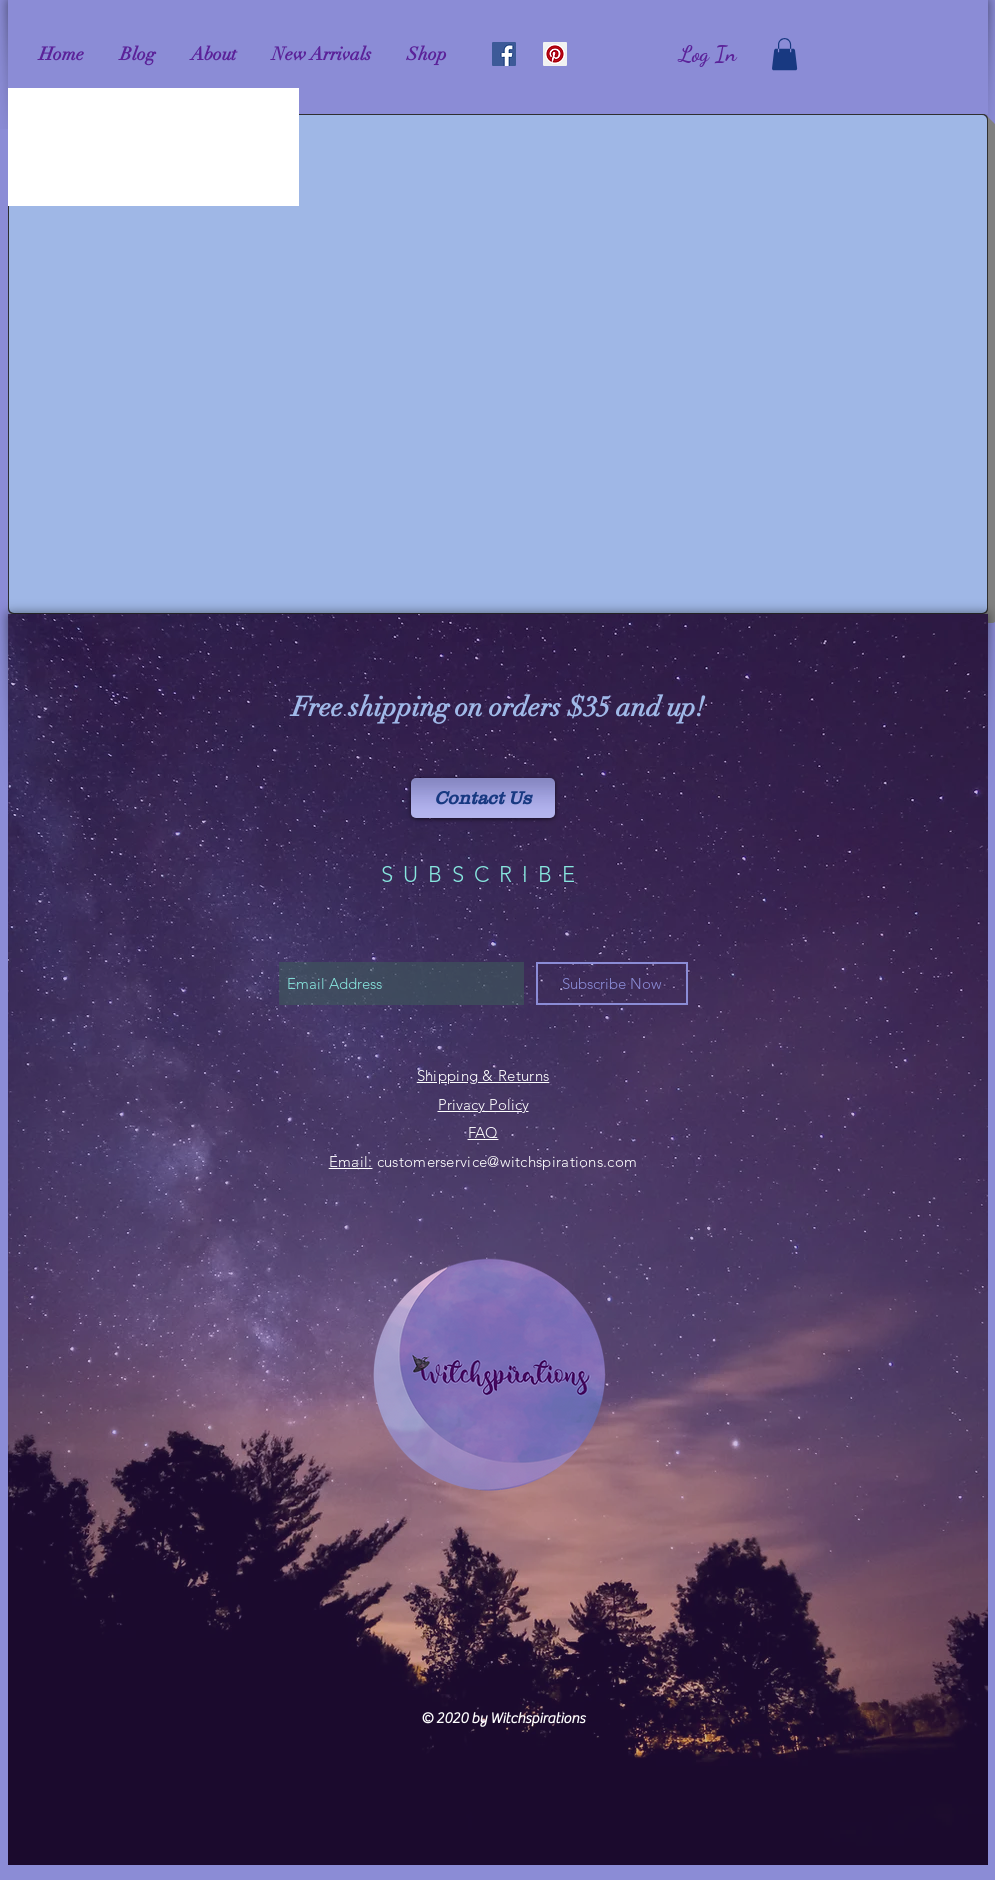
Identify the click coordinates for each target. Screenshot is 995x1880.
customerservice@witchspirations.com (507, 1161)
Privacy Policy (483, 1104)
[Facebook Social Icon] (504, 54)
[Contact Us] (483, 798)
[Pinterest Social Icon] (555, 54)
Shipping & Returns (483, 1075)
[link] (784, 54)
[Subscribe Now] (612, 983)
